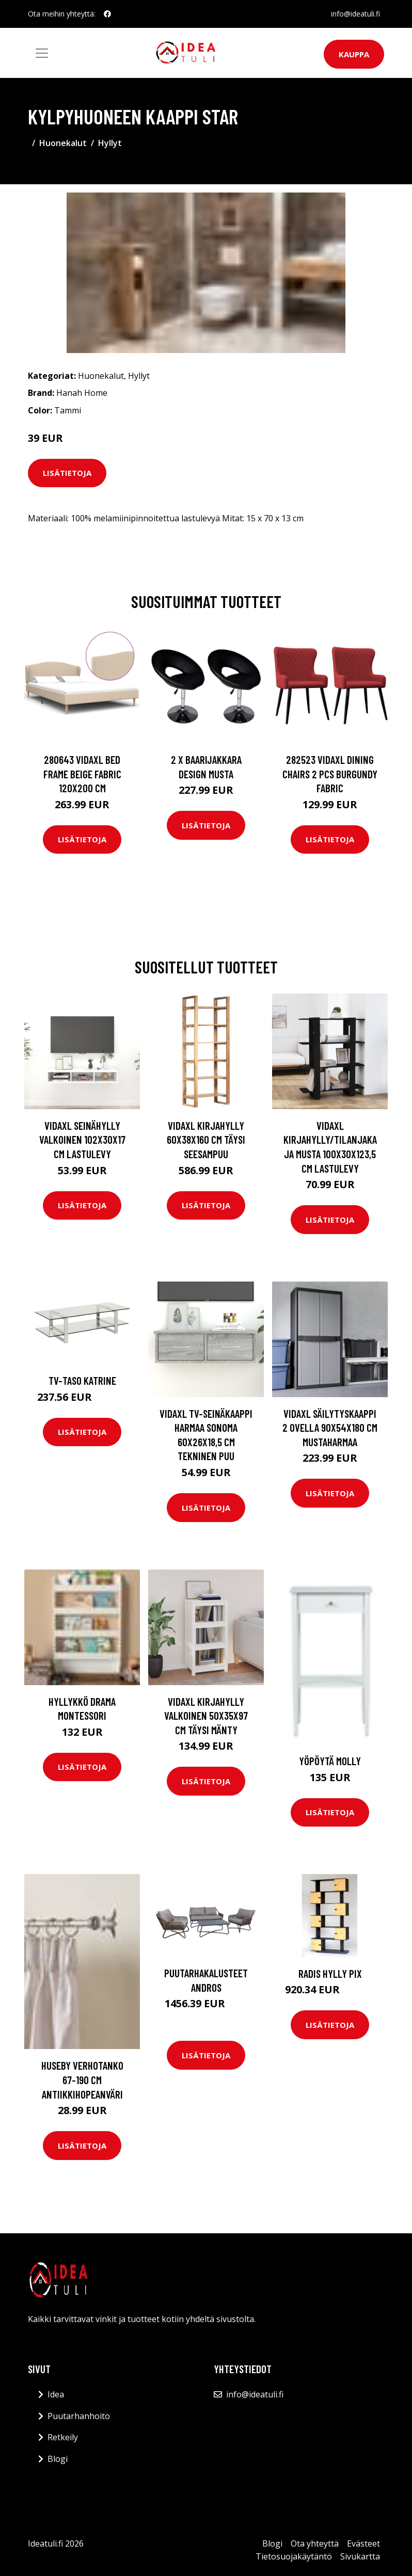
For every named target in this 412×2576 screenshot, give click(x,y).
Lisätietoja (67, 473)
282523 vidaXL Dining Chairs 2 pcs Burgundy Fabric (329, 773)
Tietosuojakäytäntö (294, 2556)
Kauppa (354, 54)
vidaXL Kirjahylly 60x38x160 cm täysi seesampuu (206, 1139)
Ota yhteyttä (315, 2543)
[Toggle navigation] (42, 53)
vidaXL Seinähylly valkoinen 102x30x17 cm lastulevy (82, 1139)
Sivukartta (360, 2556)
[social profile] (107, 14)
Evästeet (363, 2543)
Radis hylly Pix (330, 1973)
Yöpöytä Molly (330, 1760)
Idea (55, 2394)
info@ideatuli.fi (355, 14)
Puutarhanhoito (78, 2416)
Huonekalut (63, 143)
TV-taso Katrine (82, 1380)
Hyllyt (110, 143)
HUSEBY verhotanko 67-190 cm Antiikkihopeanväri (82, 2079)
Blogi (57, 2459)
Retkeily (62, 2437)
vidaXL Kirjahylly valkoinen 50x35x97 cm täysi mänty (206, 1715)
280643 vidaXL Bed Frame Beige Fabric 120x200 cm (82, 773)
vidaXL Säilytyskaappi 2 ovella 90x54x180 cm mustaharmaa (329, 1427)
